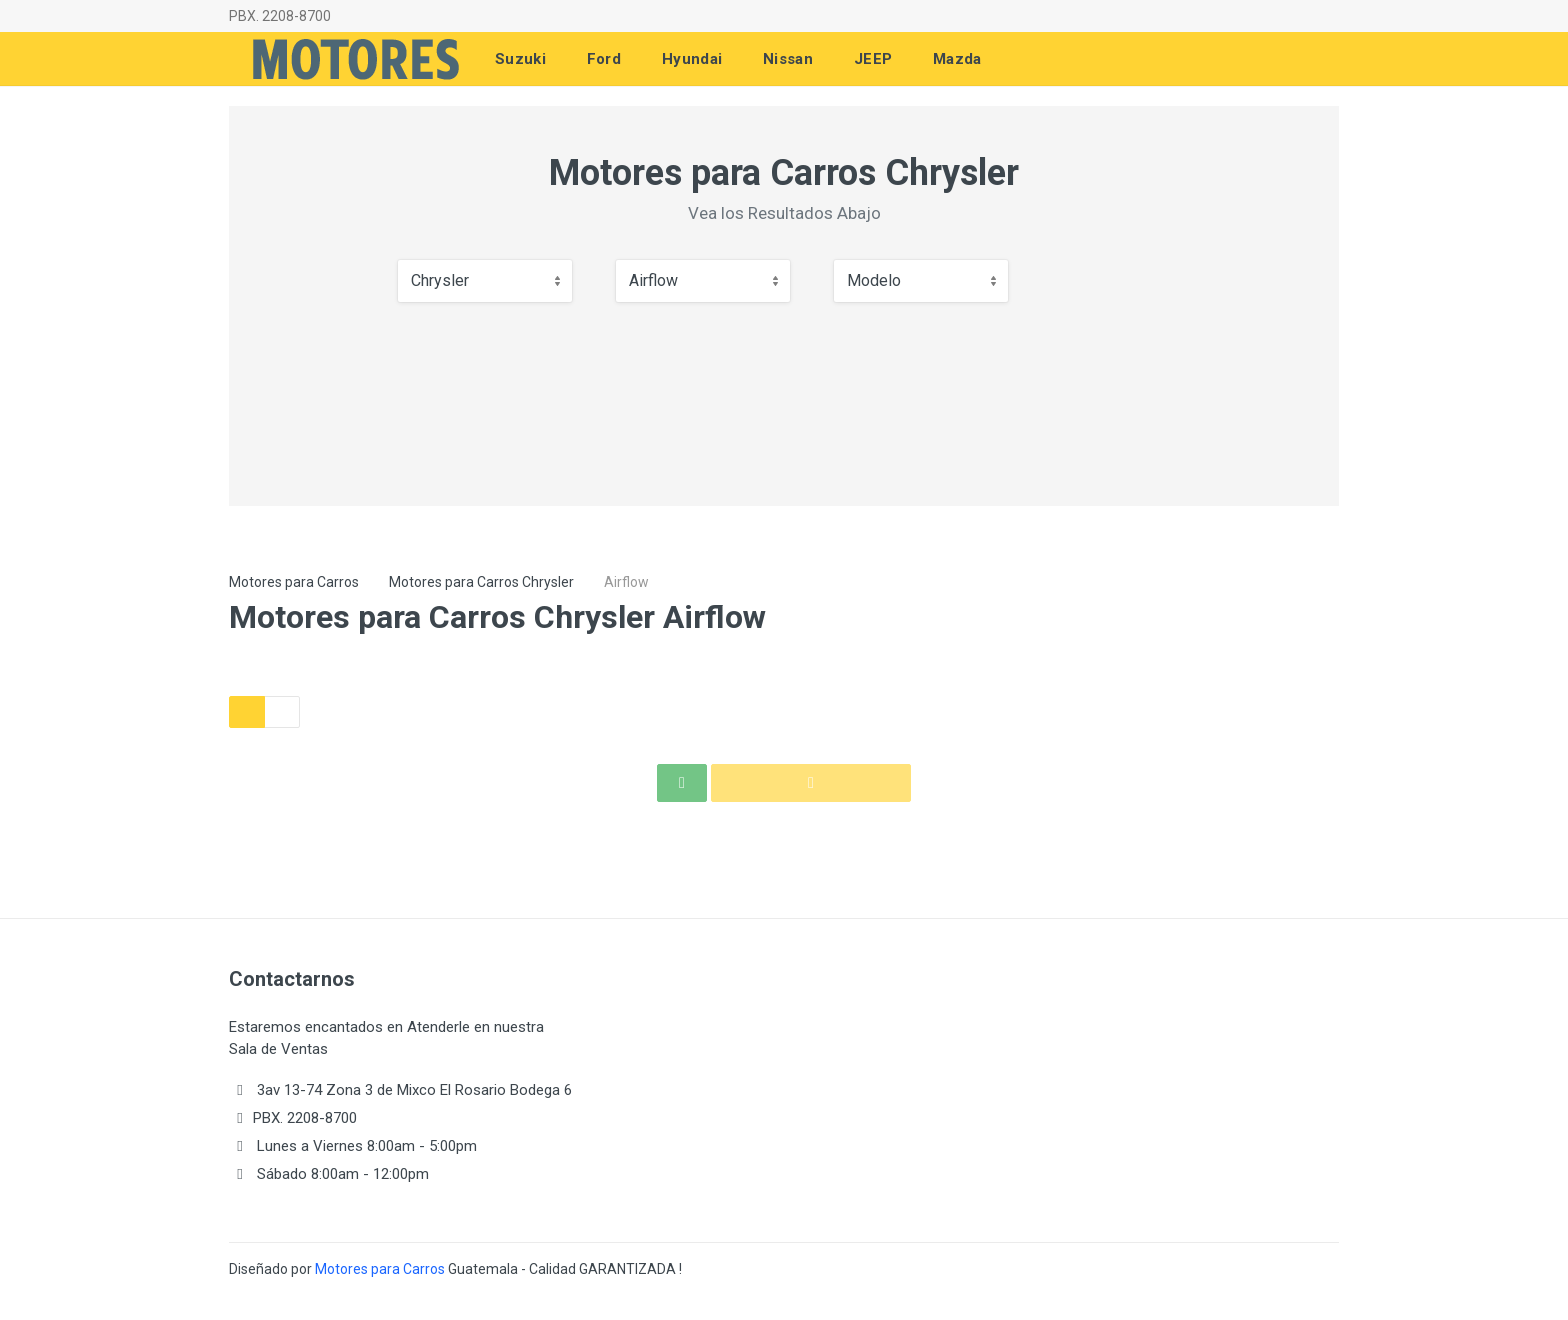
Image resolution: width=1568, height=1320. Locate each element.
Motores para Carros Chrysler (481, 582)
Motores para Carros (294, 582)
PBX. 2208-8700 (280, 16)
